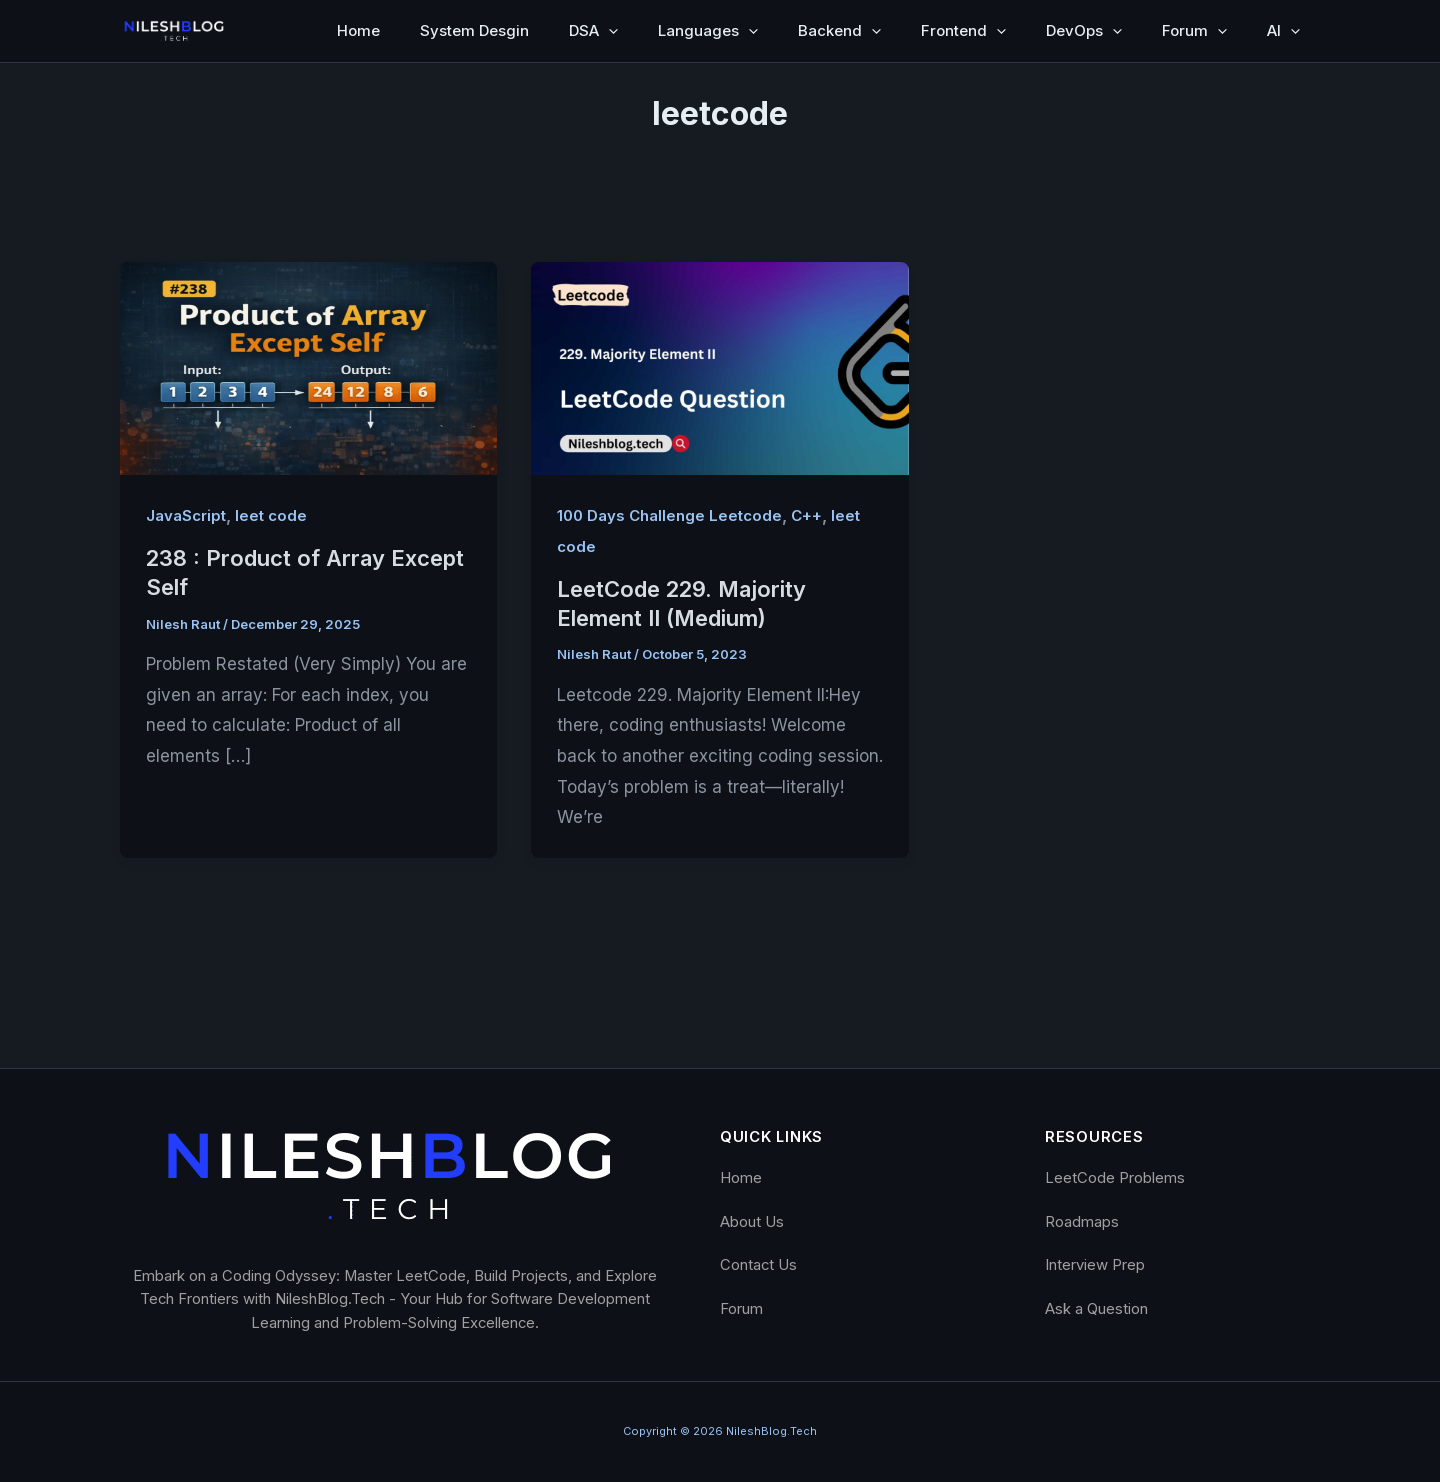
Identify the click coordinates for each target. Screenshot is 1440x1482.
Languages (708, 31)
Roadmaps (1082, 1222)
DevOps (1084, 31)
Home (358, 30)
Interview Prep (1095, 1265)
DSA (593, 31)
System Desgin (474, 30)
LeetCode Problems (1115, 1178)
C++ (806, 515)
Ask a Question (1096, 1309)
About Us (752, 1222)
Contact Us (758, 1265)
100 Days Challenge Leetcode (669, 515)
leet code (271, 515)
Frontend (963, 31)
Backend (839, 31)
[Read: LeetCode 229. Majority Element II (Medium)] (719, 367)
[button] (608, 31)
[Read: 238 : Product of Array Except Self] (308, 367)
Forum (1194, 31)
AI (1283, 31)
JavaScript (186, 515)
